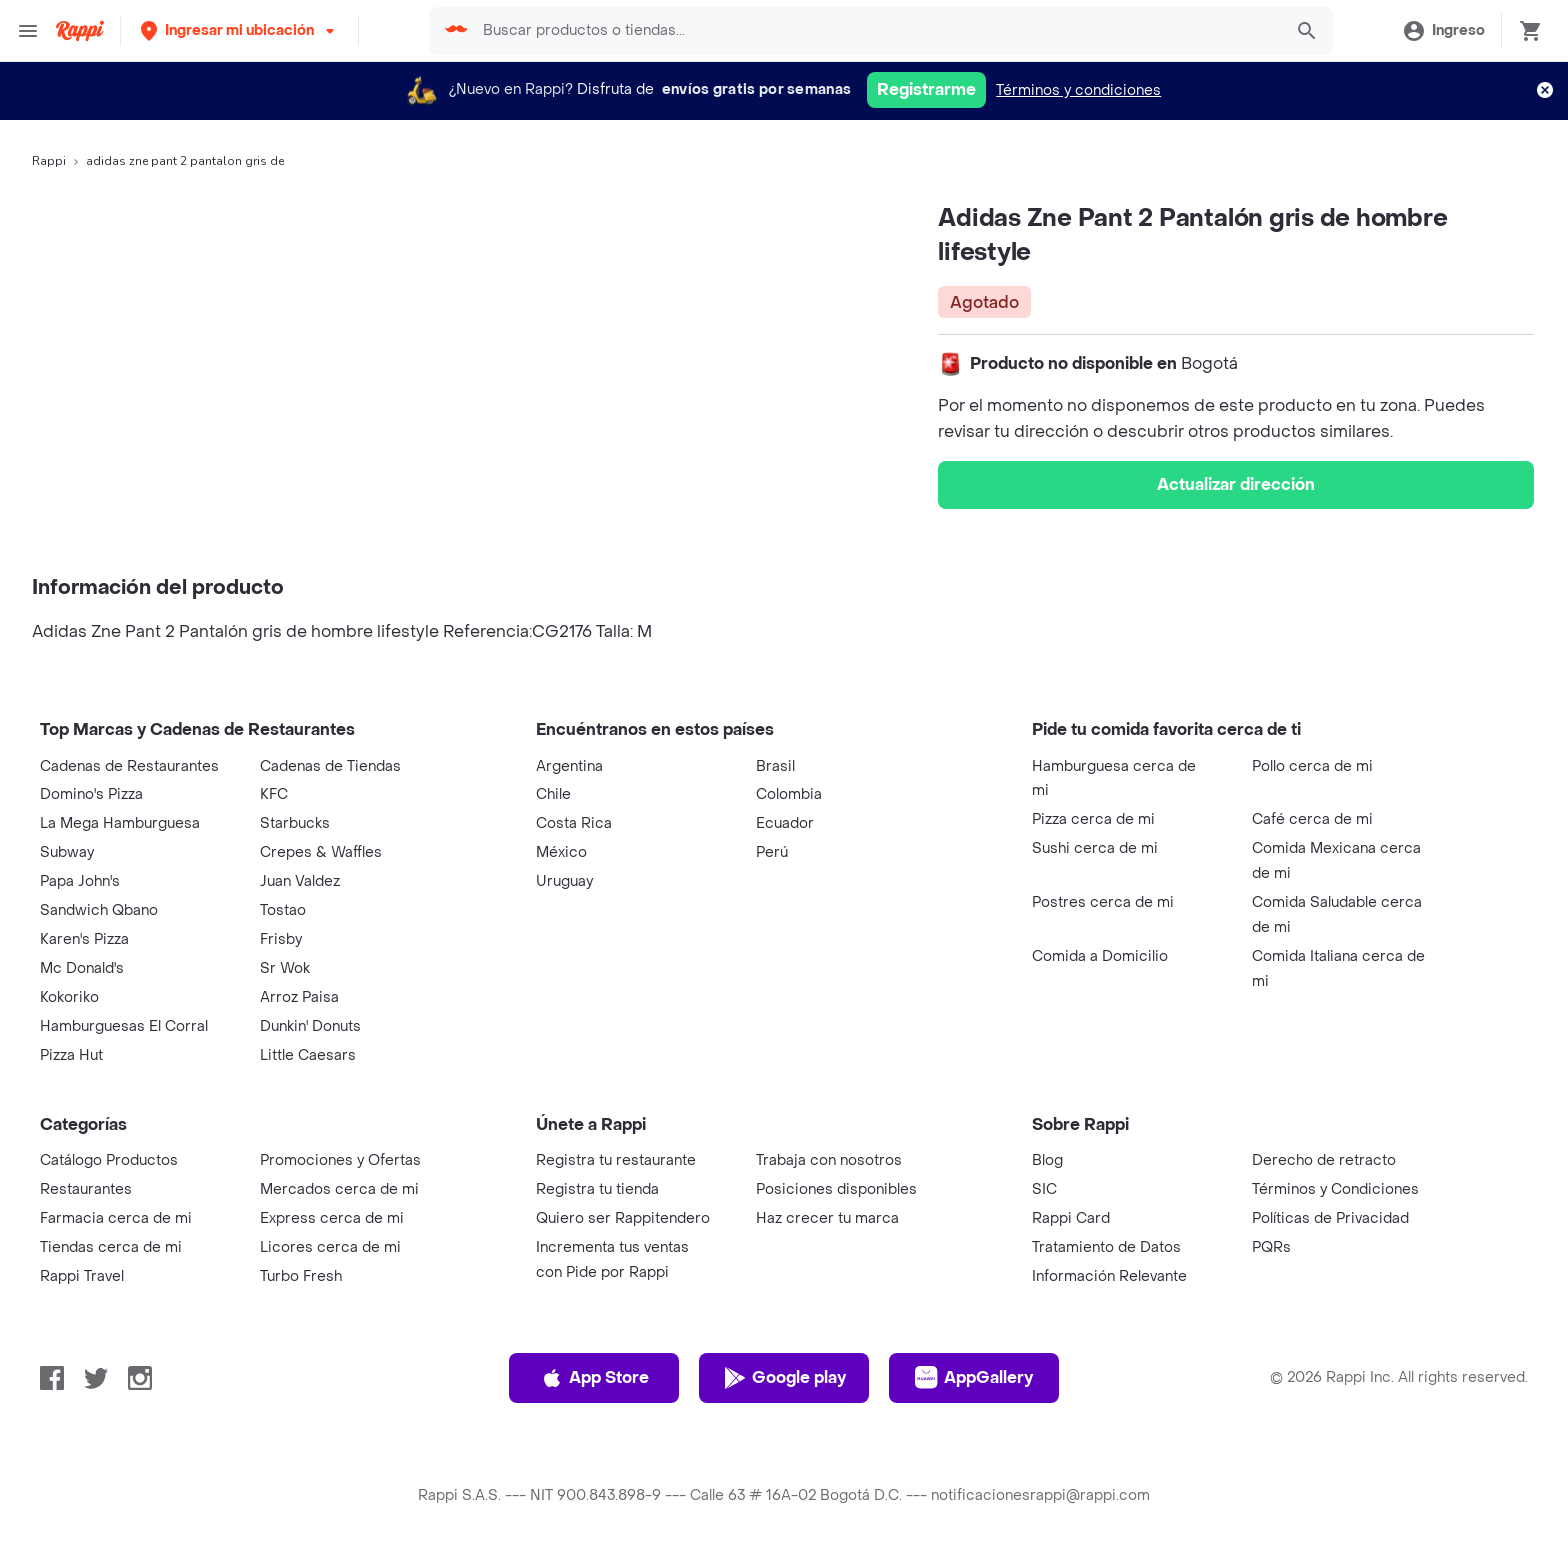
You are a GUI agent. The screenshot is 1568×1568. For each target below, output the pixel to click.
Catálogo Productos (109, 1160)
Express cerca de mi (332, 1218)
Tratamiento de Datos (1106, 1247)
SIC (1044, 1189)
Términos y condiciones (1078, 90)
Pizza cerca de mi (1093, 819)
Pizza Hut (71, 1055)
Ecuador (785, 823)
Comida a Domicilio (1100, 956)
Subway (67, 852)
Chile (553, 794)
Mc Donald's (82, 968)
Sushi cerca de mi (1095, 848)
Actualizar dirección (1236, 484)
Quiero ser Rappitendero (623, 1218)
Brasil (775, 766)
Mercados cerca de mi (339, 1189)
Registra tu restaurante (616, 1160)
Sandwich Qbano (99, 910)
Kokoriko (69, 997)
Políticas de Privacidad (1330, 1218)
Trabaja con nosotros (829, 1160)
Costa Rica (574, 823)
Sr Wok (285, 968)
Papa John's (80, 881)
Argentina (569, 766)
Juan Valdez (300, 881)
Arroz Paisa (299, 997)
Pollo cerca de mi (1312, 766)
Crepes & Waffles (321, 852)
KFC (274, 794)
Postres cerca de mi (1103, 902)
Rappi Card (1071, 1218)
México (561, 852)
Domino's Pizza (91, 794)
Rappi (49, 161)
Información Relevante (1109, 1276)
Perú (772, 852)
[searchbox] (876, 31)
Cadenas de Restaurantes (129, 766)
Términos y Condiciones (1335, 1189)
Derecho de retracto (1324, 1160)
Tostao (283, 910)
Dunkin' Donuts (310, 1026)
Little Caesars (308, 1055)
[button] (239, 30)
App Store (594, 1378)
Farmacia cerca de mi (116, 1218)
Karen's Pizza (84, 939)
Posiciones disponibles (836, 1189)
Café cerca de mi (1312, 819)
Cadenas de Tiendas (330, 766)
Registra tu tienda (597, 1189)
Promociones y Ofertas (340, 1160)
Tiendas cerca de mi (111, 1247)
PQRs (1271, 1247)
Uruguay (564, 881)
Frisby (281, 939)
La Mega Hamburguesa (120, 823)
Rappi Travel (82, 1276)
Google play (784, 1378)
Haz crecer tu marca (827, 1218)
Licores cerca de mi (330, 1247)
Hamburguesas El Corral (124, 1026)
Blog (1047, 1160)
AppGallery (974, 1378)
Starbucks (295, 823)
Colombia (789, 794)
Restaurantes (86, 1189)
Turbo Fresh (301, 1276)
